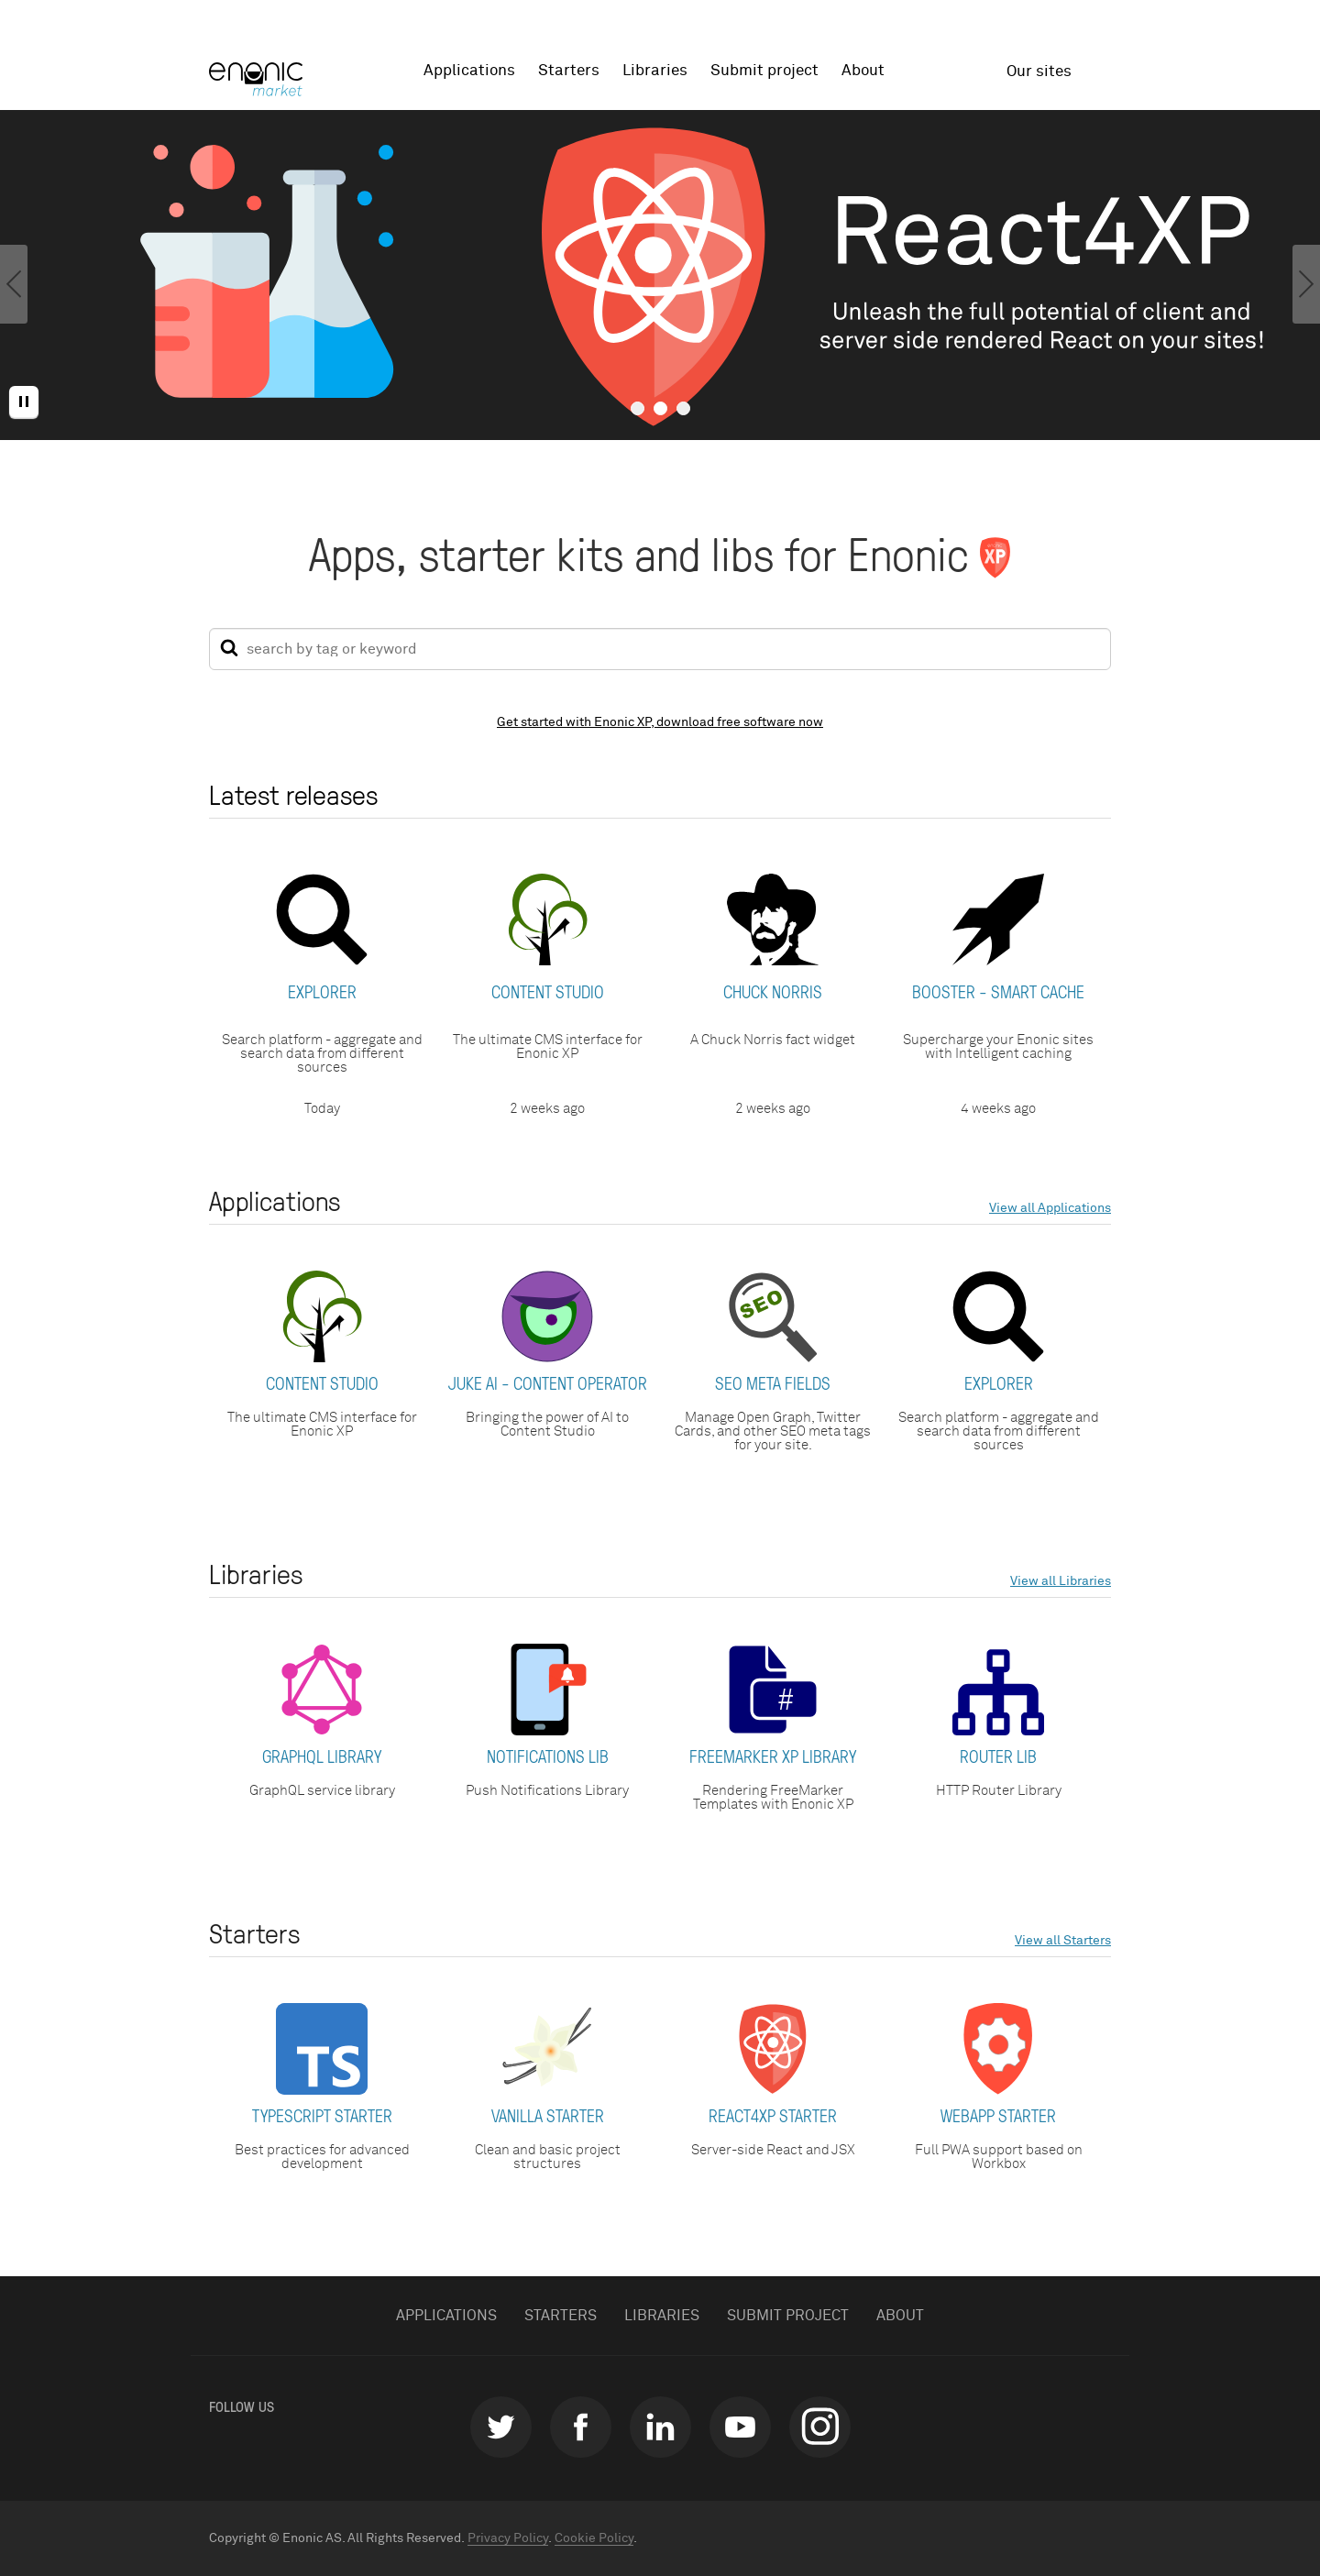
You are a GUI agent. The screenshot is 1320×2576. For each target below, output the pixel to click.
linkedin (660, 2427)
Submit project (764, 71)
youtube (740, 2427)
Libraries (655, 71)
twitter (501, 2427)
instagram (820, 2427)
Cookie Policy (594, 2538)
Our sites (1039, 72)
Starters (569, 71)
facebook (580, 2427)
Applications (469, 71)
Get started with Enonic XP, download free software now (660, 722)
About (863, 71)
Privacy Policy (508, 2538)
